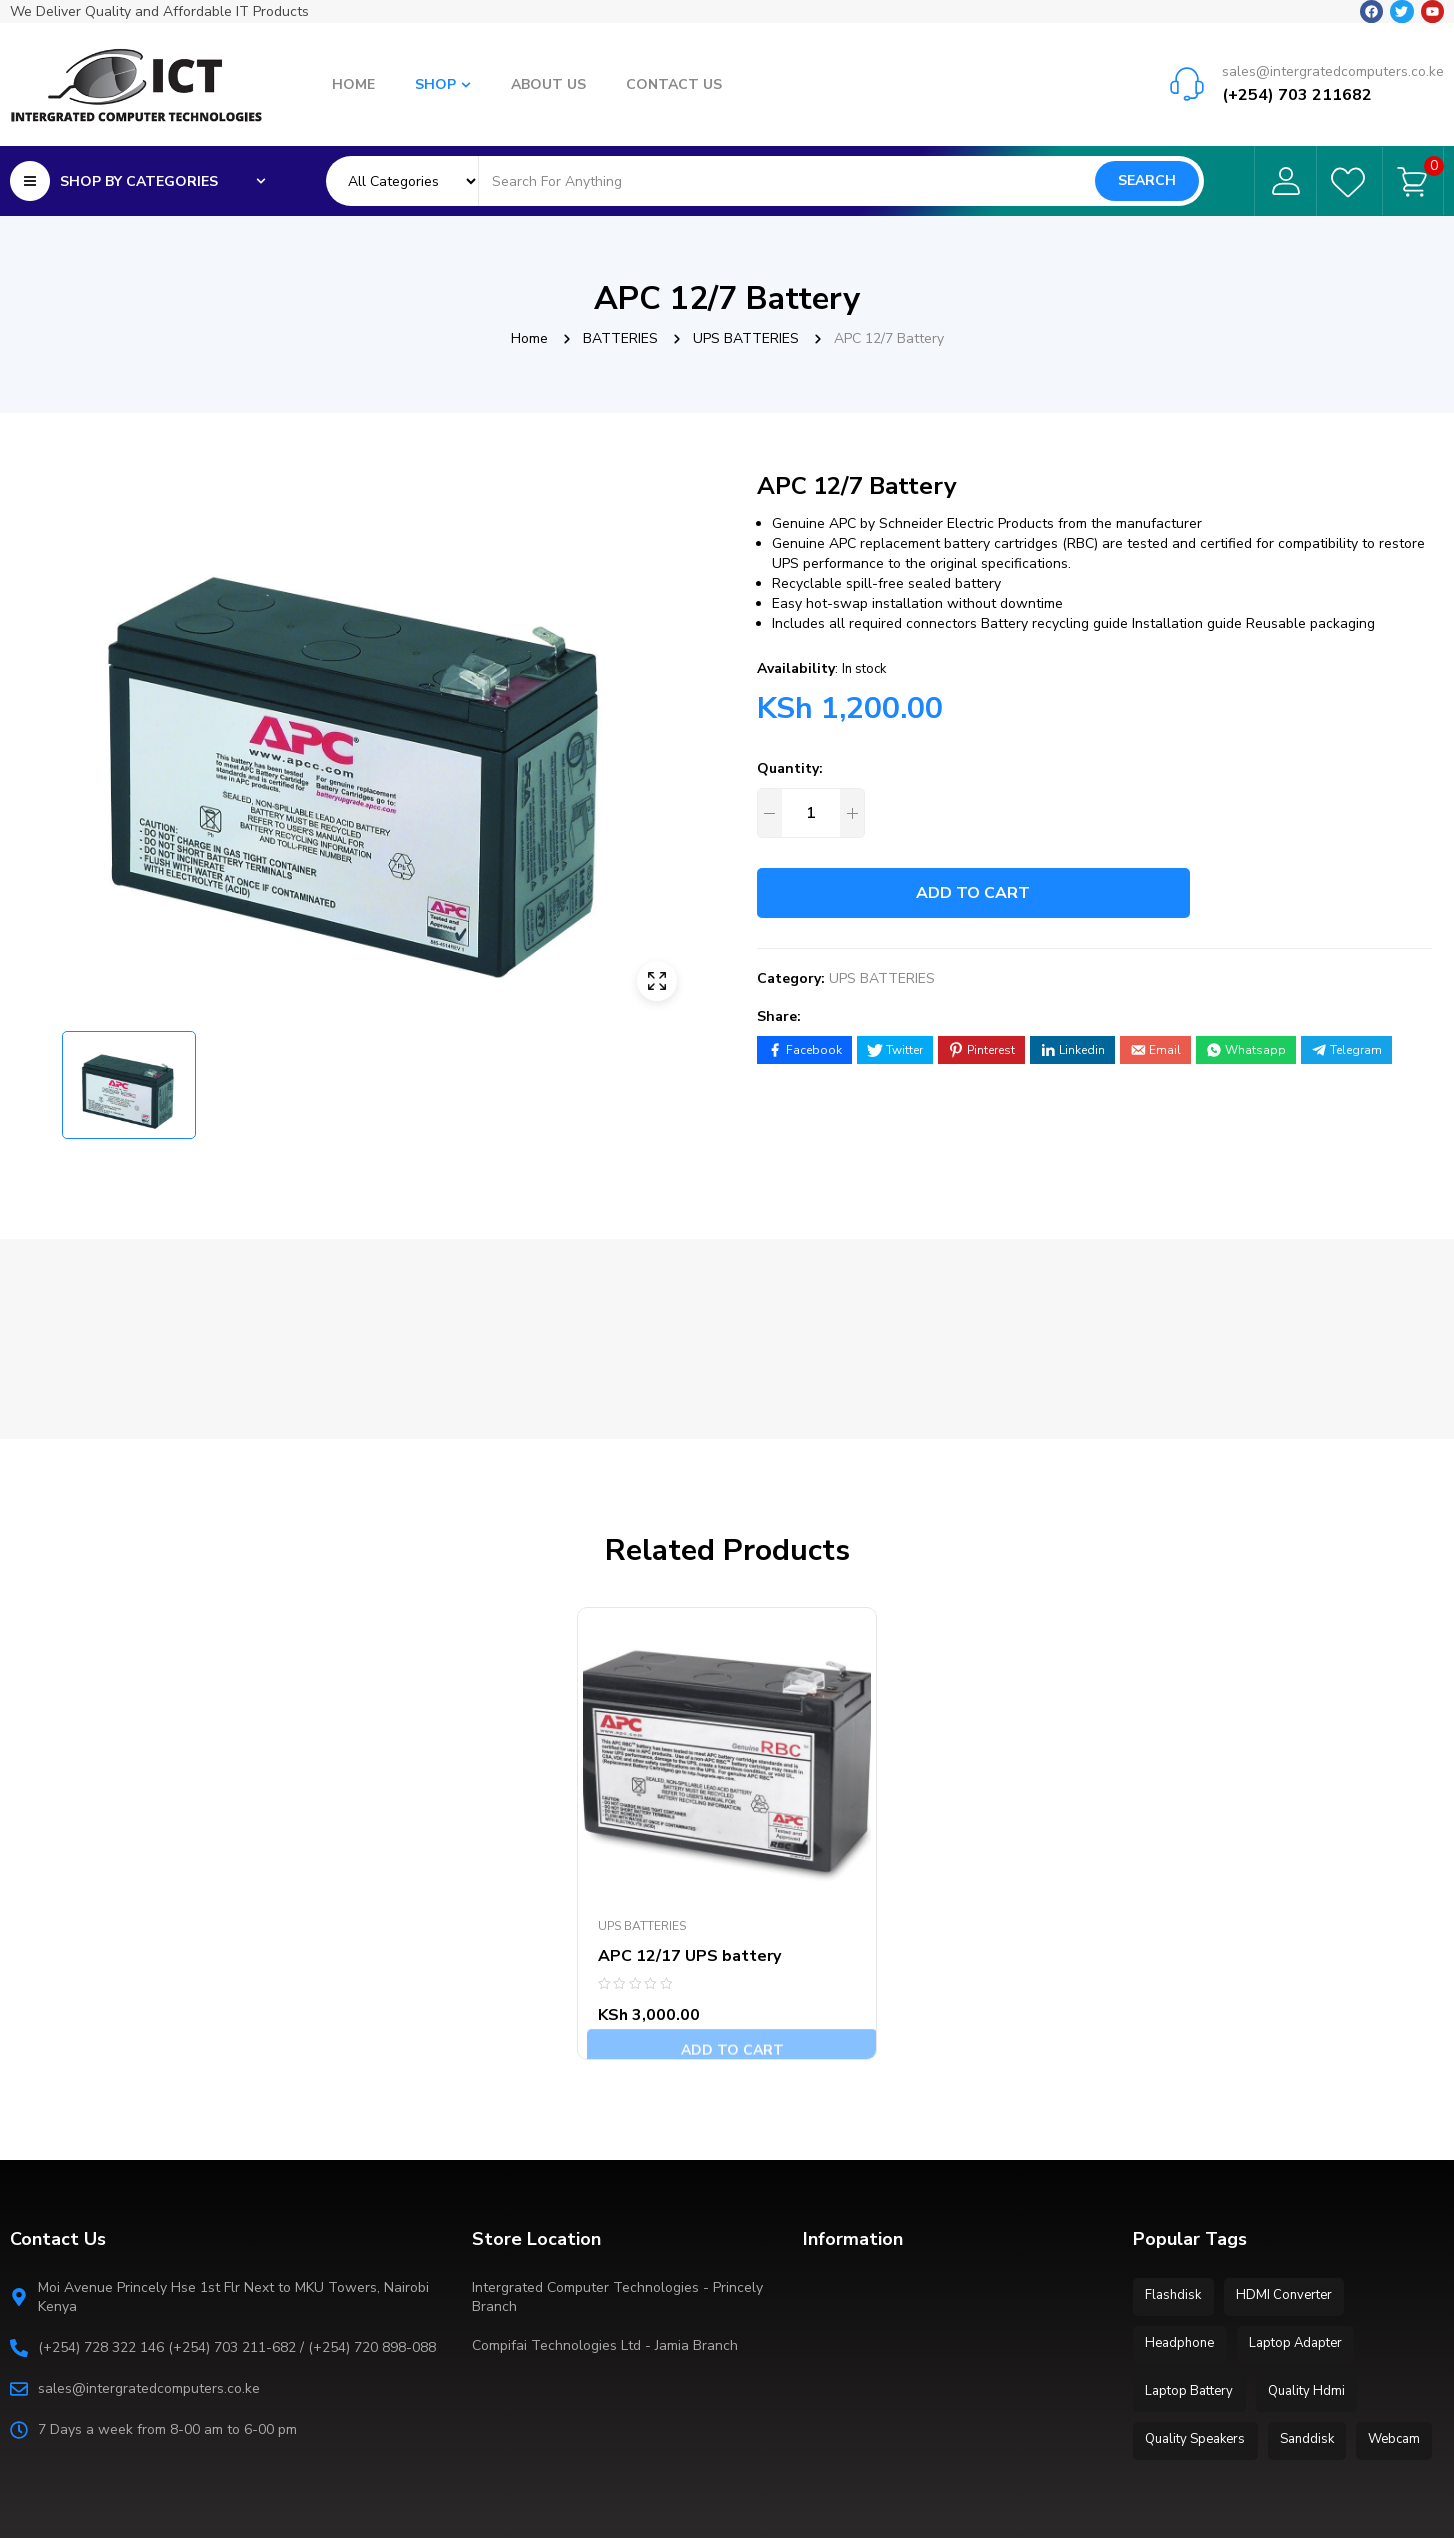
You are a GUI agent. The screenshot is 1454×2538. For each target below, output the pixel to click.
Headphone (1182, 2227)
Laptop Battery (1192, 2272)
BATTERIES (620, 338)
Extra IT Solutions (364, 2499)
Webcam (1174, 2362)
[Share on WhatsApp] (1246, 1050)
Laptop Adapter (1303, 2227)
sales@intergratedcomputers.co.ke (1333, 50)
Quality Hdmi (1314, 2272)
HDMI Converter (1292, 2182)
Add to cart (993, 893)
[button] (657, 733)
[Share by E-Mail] (1155, 1050)
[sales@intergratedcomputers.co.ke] (1187, 63)
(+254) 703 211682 (1297, 75)
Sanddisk (1315, 2317)
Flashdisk (1176, 2182)
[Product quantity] (811, 813)
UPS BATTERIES (746, 338)
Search (1147, 174)
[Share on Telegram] (1346, 1050)
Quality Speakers (1198, 2317)
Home (529, 338)
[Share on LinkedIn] (1072, 1050)
